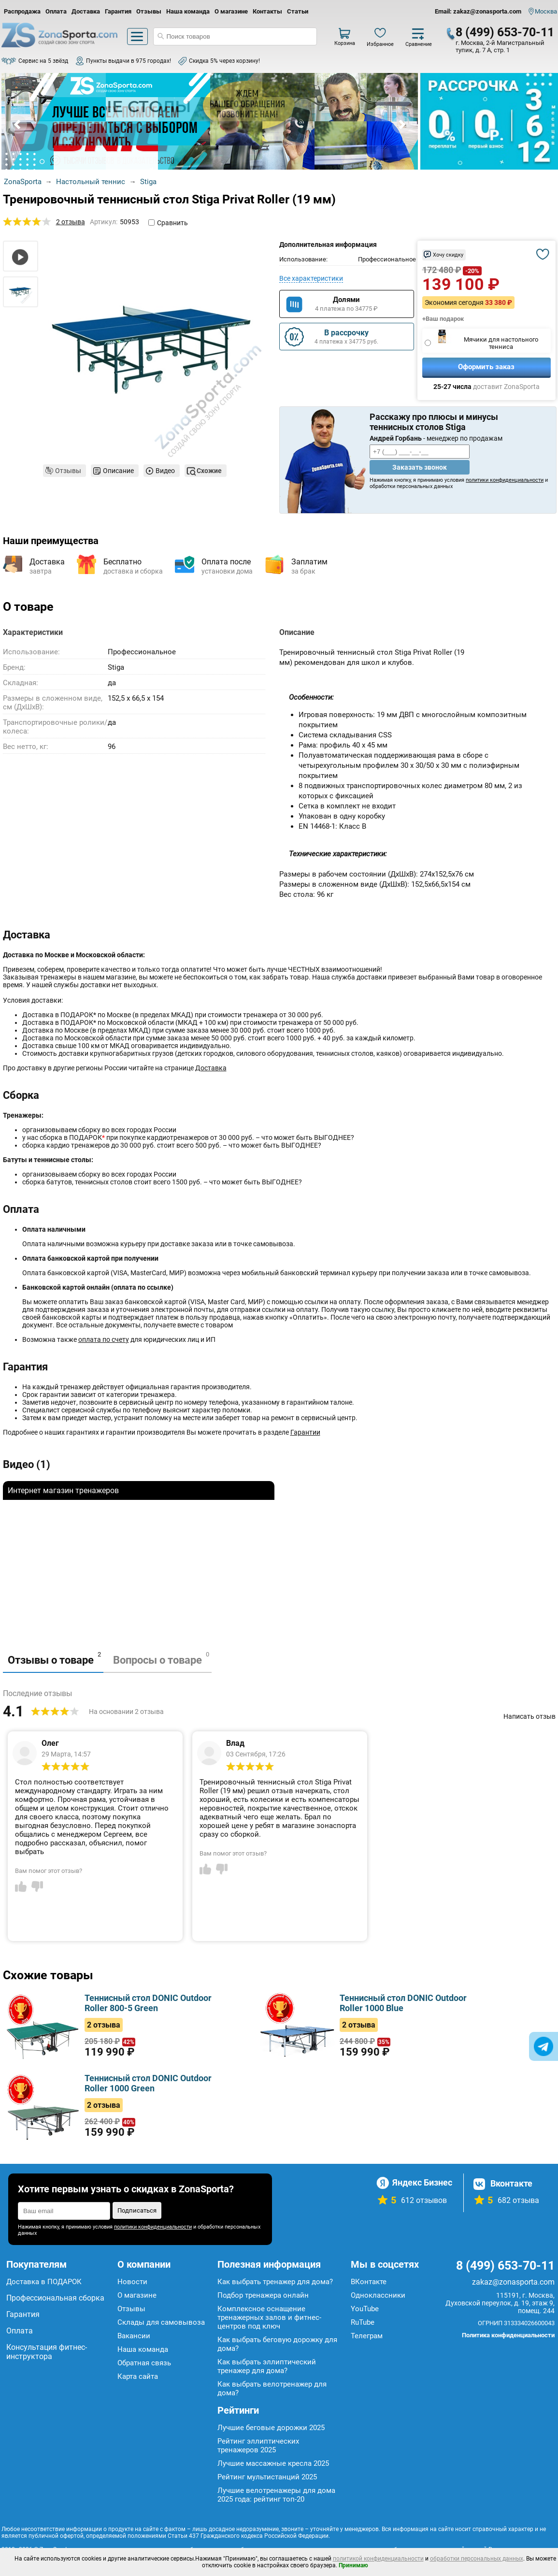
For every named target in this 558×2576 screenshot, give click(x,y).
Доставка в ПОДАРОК (44, 2281)
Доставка (86, 11)
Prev (18, 124)
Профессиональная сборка (55, 2298)
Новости (132, 2281)
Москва (546, 11)
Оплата (56, 11)
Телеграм (367, 2335)
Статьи (297, 11)
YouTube (365, 2308)
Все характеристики (311, 278)
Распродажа (22, 11)
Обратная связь (144, 2363)
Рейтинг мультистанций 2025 (267, 2477)
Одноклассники (378, 2295)
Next (401, 124)
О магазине (231, 11)
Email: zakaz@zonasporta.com (478, 11)
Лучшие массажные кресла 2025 (273, 2463)
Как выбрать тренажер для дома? (275, 2281)
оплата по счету (103, 1339)
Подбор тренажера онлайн (263, 2295)
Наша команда (188, 11)
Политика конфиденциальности (508, 2335)
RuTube (362, 2322)
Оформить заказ (486, 366)
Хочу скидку (448, 255)
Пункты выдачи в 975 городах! (128, 61)
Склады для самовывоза (161, 2322)
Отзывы (148, 11)
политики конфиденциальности (505, 480)
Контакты (267, 11)
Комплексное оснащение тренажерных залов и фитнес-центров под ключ (269, 2317)
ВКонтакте (368, 2281)
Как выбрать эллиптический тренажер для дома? (266, 2366)
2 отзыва (70, 222)
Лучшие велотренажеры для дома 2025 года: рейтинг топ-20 (276, 2495)
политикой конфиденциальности (378, 2558)
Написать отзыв (529, 1716)
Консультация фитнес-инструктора (46, 2352)
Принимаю (353, 2565)
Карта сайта (137, 2376)
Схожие (209, 471)
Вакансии (133, 2335)
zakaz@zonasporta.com (513, 2282)
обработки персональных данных (476, 2558)
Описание (118, 471)
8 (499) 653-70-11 (505, 32)
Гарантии (305, 1432)
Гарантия (118, 11)
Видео (165, 471)
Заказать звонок (419, 467)
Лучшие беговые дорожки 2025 (271, 2427)
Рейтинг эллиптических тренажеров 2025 (258, 2445)
